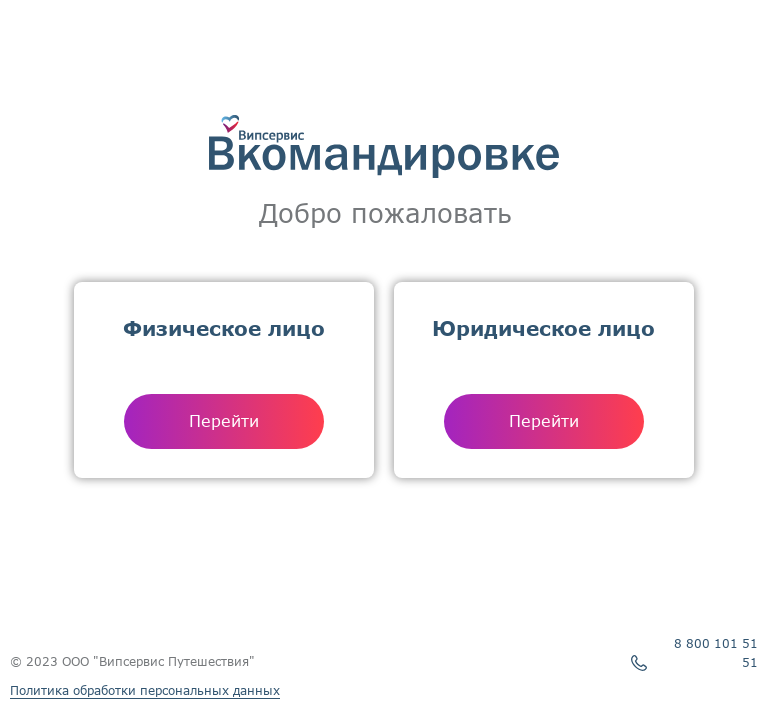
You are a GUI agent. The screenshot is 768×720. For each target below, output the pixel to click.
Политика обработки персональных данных (145, 690)
